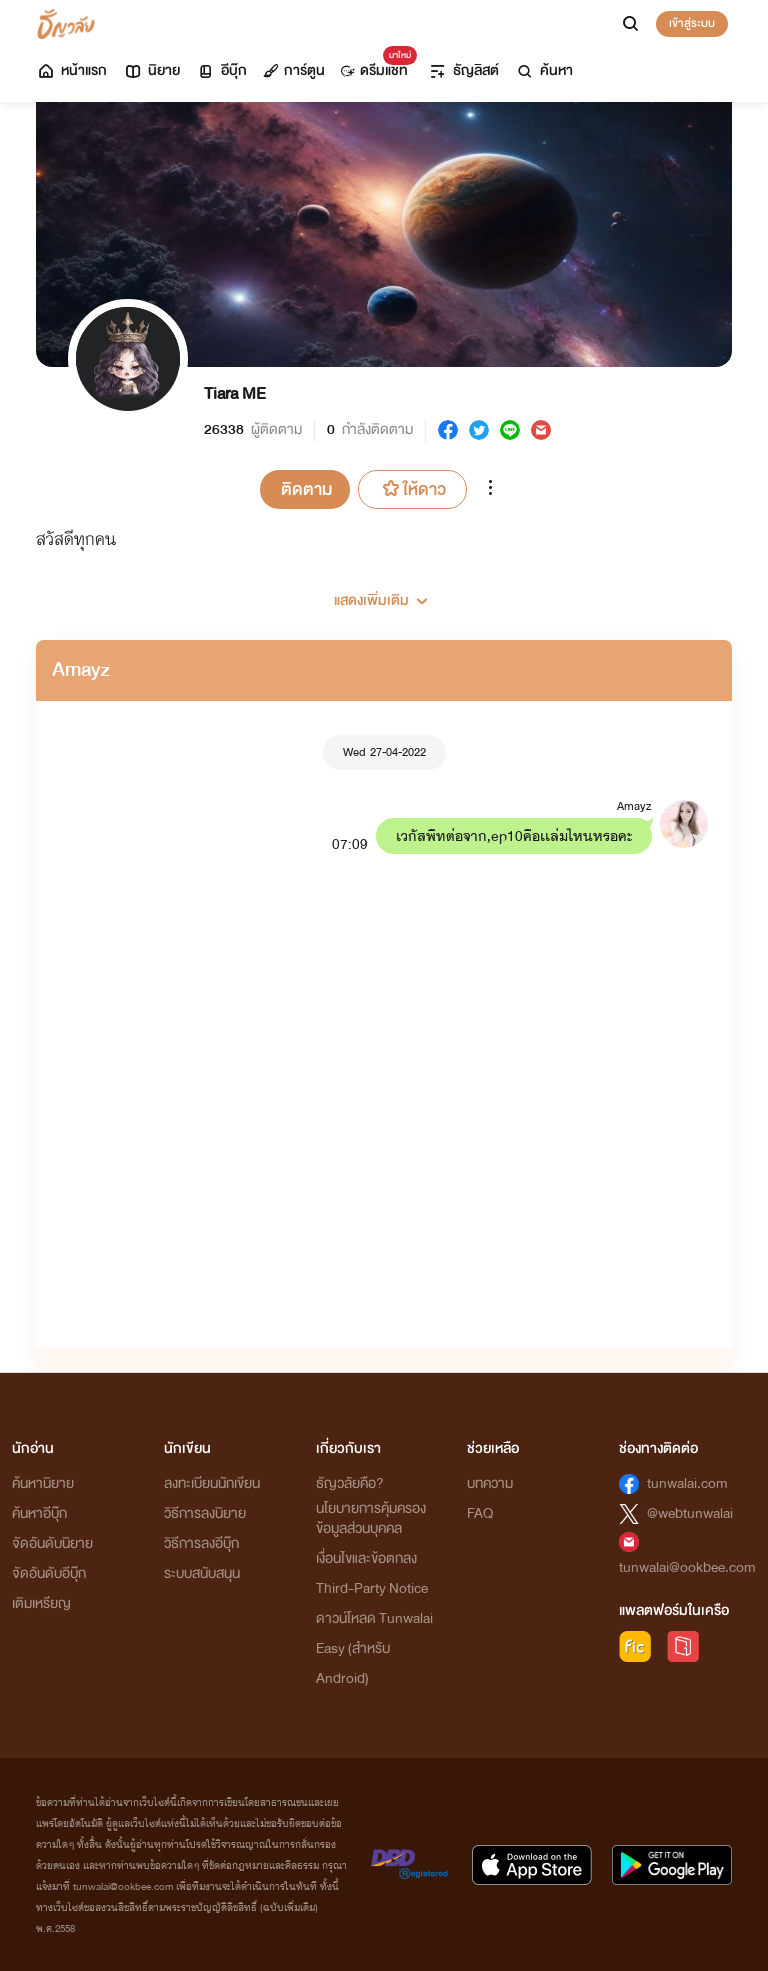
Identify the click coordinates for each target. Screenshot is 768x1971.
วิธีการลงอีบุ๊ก (201, 1543)
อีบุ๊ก (221, 70)
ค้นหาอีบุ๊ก (39, 1513)
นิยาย (151, 70)
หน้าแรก (71, 70)
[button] (384, 593)
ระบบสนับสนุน (202, 1573)
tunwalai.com (687, 1483)
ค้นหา (544, 70)
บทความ (490, 1483)
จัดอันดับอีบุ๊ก (49, 1573)
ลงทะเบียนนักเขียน (212, 1483)
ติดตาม (306, 489)
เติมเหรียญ (41, 1603)
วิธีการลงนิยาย (205, 1513)
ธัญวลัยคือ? (350, 1483)
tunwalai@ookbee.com (687, 1567)
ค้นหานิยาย (43, 1483)
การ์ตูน (294, 70)
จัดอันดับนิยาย (52, 1543)
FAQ (480, 1513)
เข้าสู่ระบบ (692, 23)
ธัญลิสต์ (463, 70)
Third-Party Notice (372, 1588)
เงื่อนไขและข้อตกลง (366, 1558)
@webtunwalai (690, 1513)
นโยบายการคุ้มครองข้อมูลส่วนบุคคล (371, 1518)
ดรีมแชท (374, 65)
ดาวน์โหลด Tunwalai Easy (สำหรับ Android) (374, 1648)
